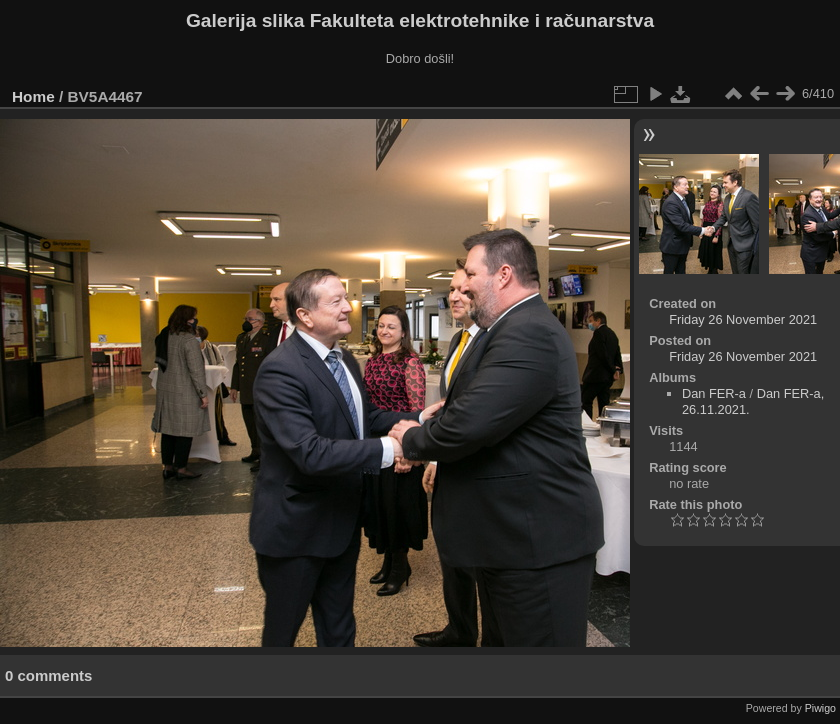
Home (33, 96)
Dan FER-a (714, 393)
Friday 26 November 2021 (743, 319)
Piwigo (820, 708)
